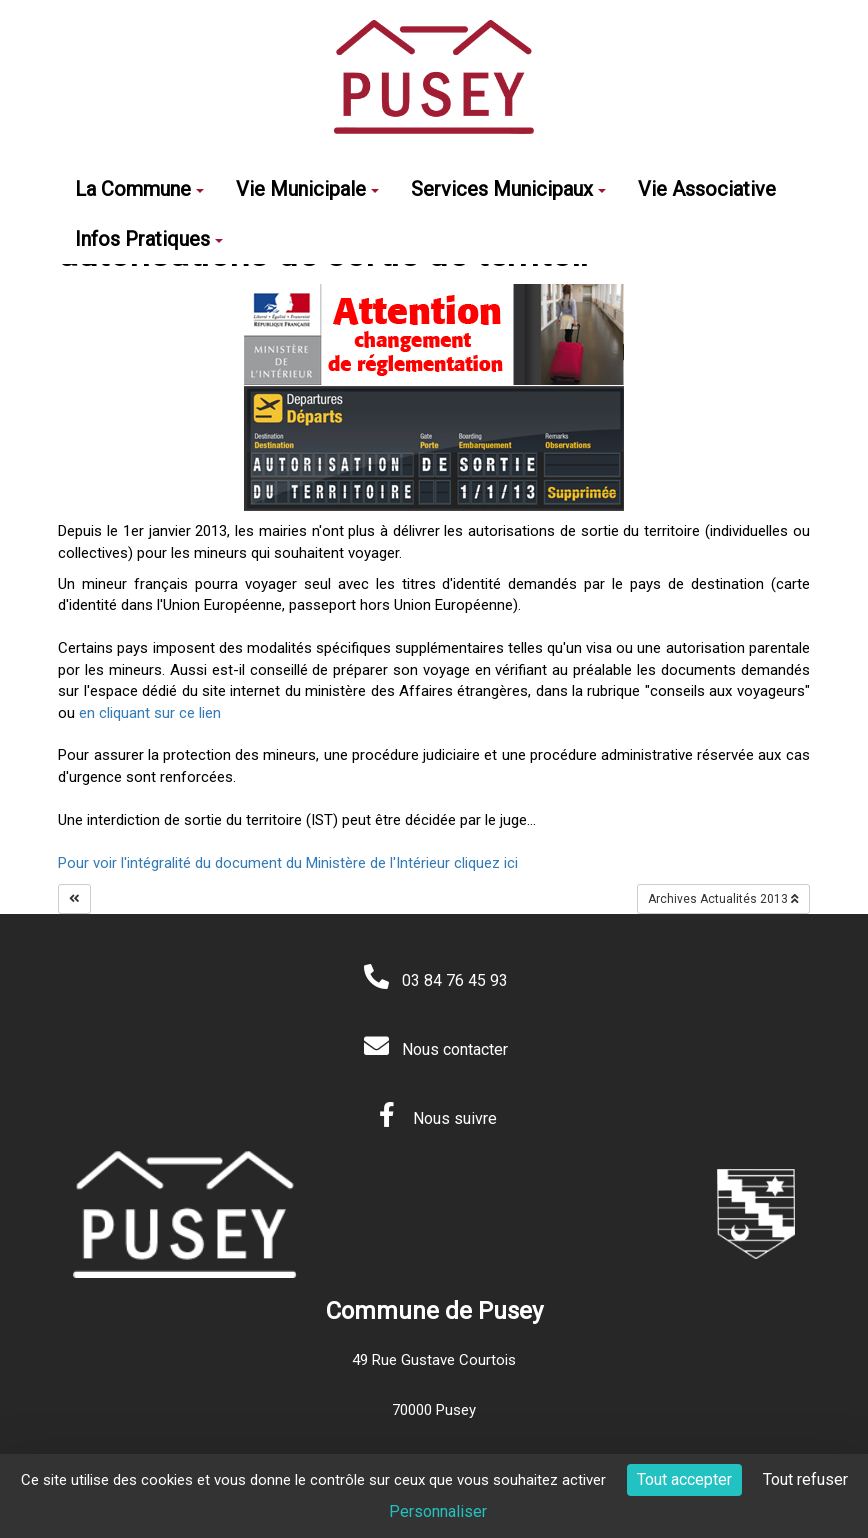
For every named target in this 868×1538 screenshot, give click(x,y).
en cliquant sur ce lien (148, 713)
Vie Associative (707, 189)
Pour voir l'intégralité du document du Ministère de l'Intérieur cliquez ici (288, 863)
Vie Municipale (307, 189)
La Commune (139, 189)
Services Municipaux (508, 189)
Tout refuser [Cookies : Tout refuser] (805, 1479)
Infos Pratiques (149, 239)
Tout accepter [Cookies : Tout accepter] (684, 1479)
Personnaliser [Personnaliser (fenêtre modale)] (438, 1511)
